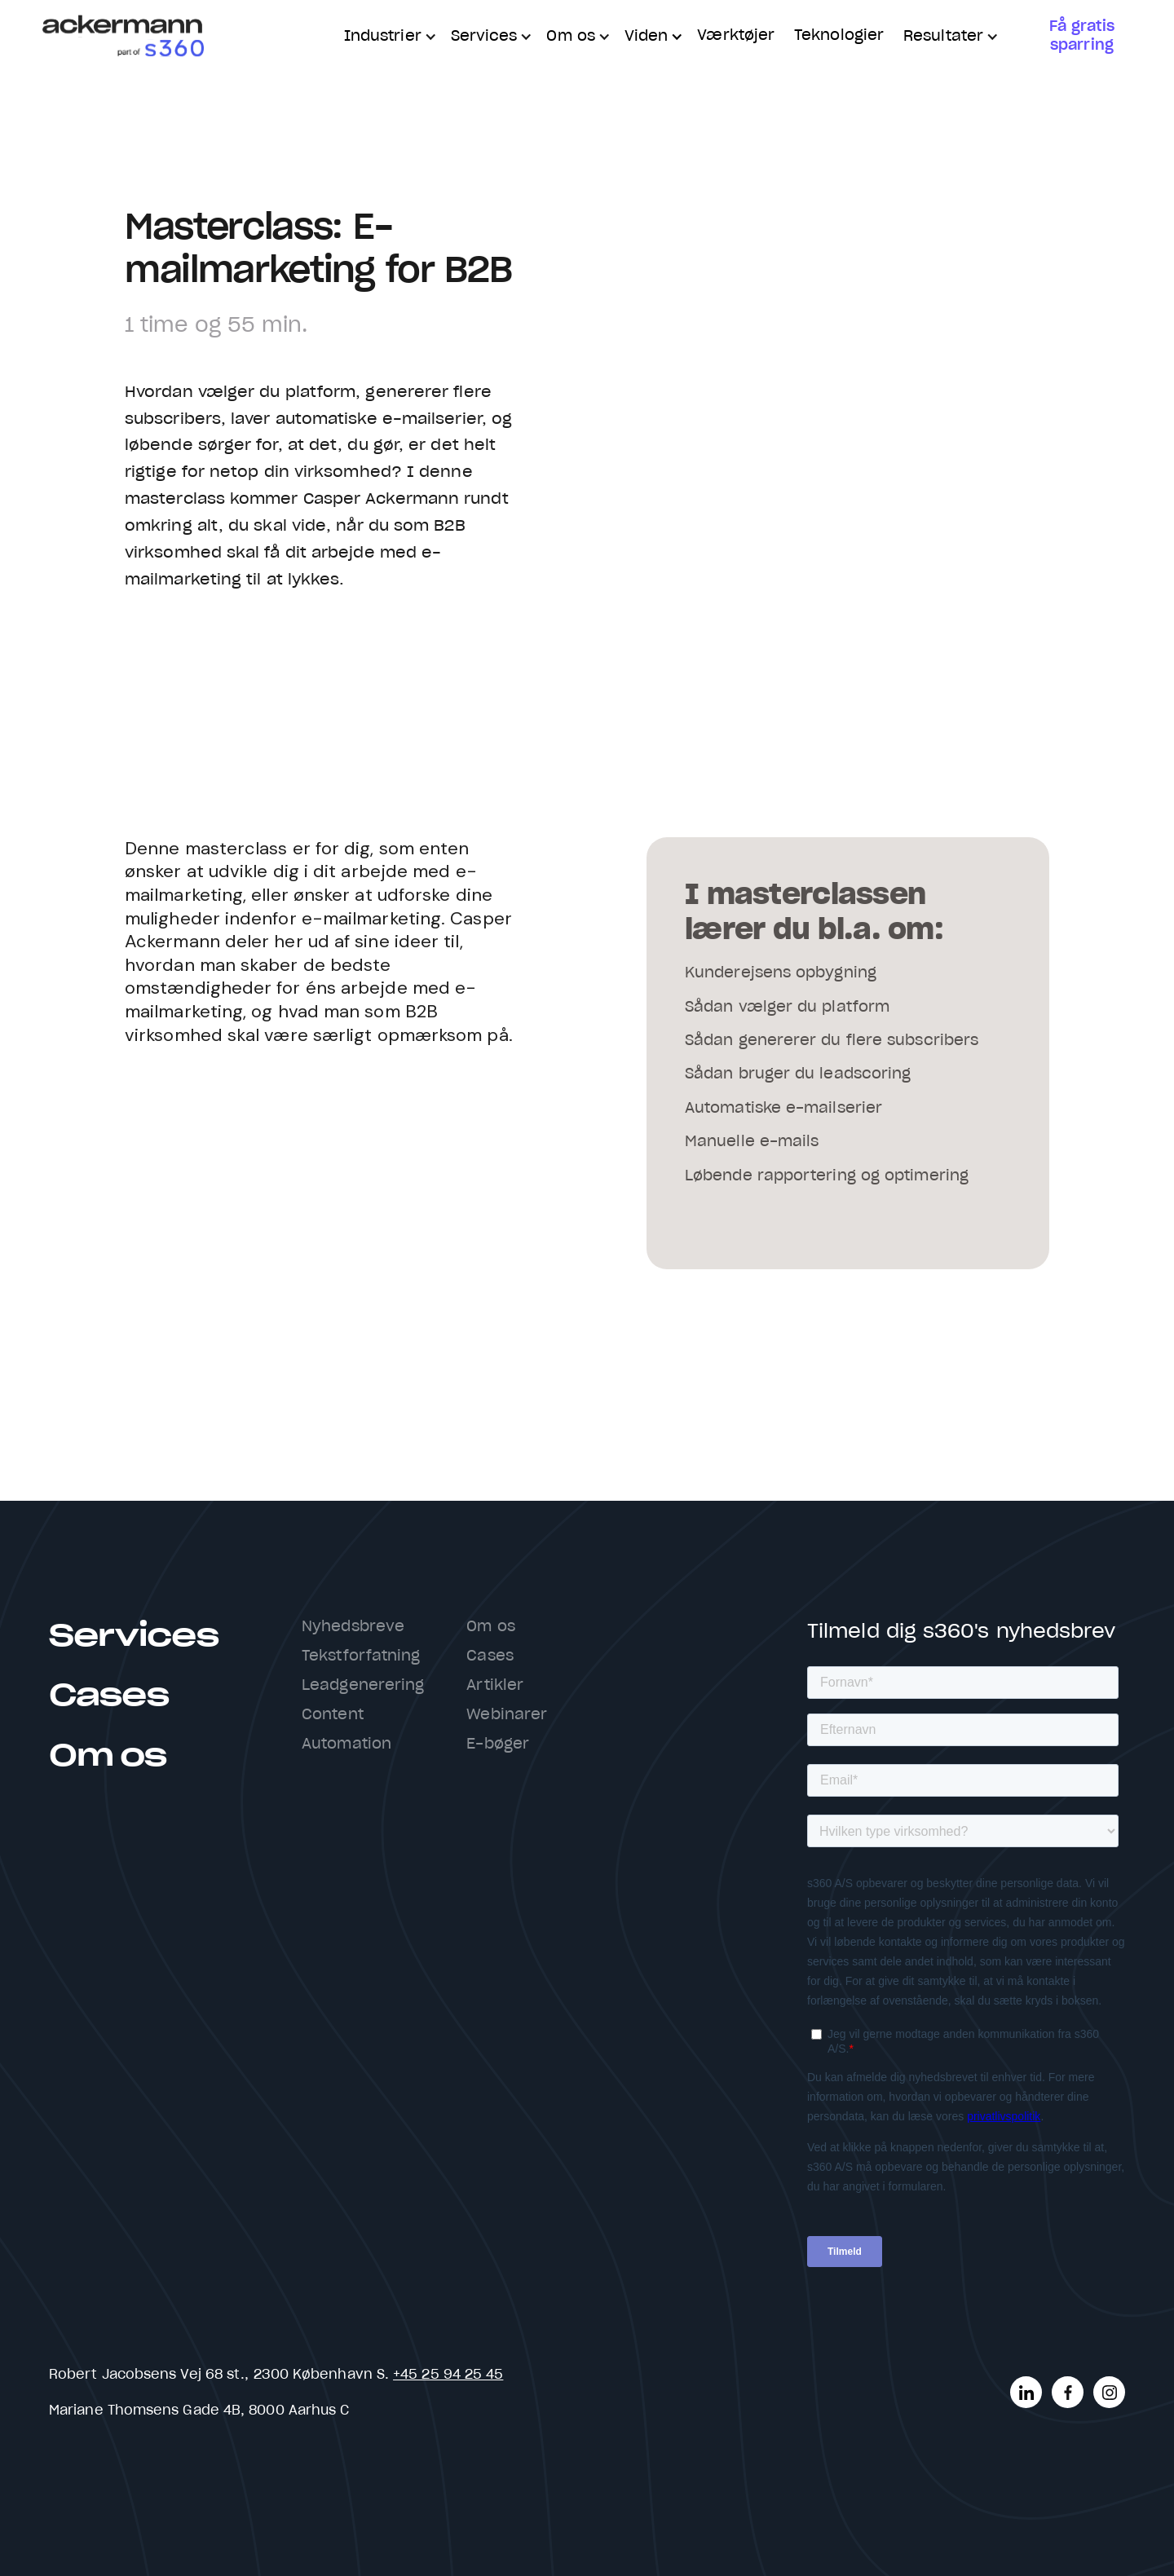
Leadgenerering (363, 1685)
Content (333, 1715)
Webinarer (506, 1715)
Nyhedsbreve (353, 1627)
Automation (346, 1744)
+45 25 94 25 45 (448, 2374)
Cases (108, 1696)
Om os (107, 1756)
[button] (387, 37)
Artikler (494, 1685)
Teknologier (839, 36)
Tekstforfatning (361, 1656)
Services (133, 1636)
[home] (122, 37)
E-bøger (497, 1744)
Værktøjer (736, 36)
